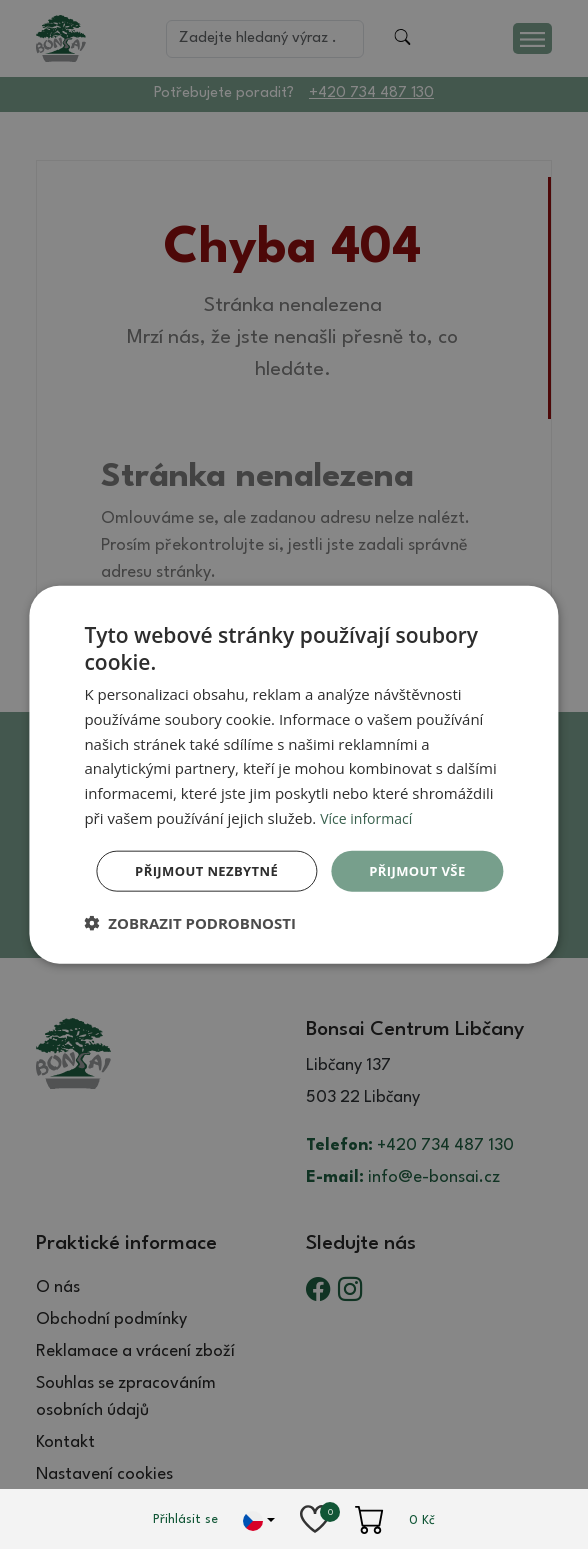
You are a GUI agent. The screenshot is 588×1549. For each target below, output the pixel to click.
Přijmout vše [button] (297, 843)
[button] (190, 951)
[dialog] (293, 775)
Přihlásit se (185, 1519)
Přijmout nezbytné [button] (298, 897)
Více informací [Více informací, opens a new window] (369, 789)
